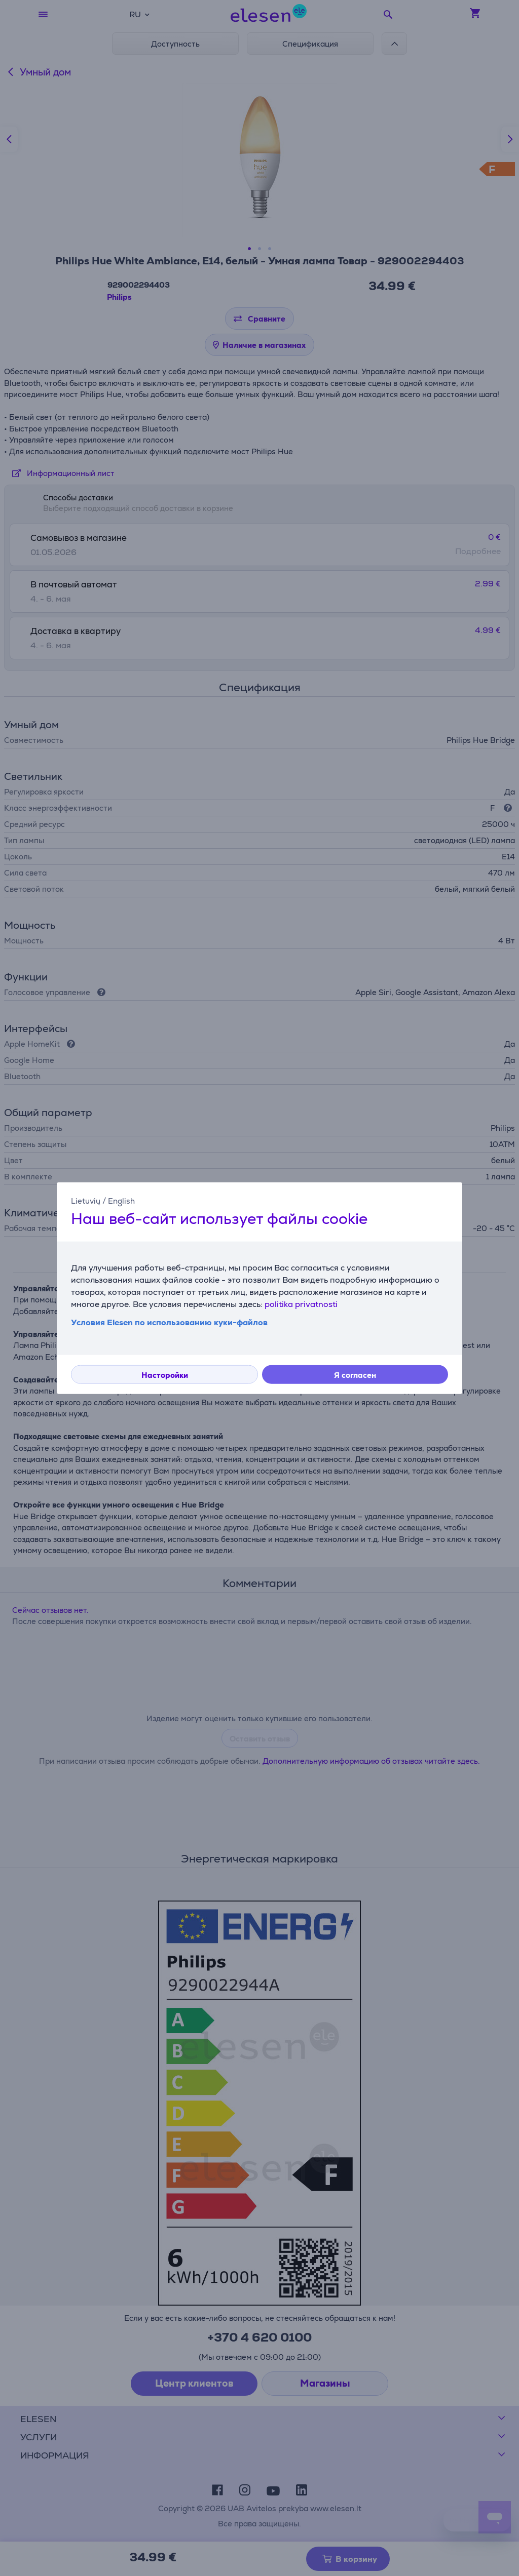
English (121, 1200)
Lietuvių (85, 1200)
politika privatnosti (301, 1304)
